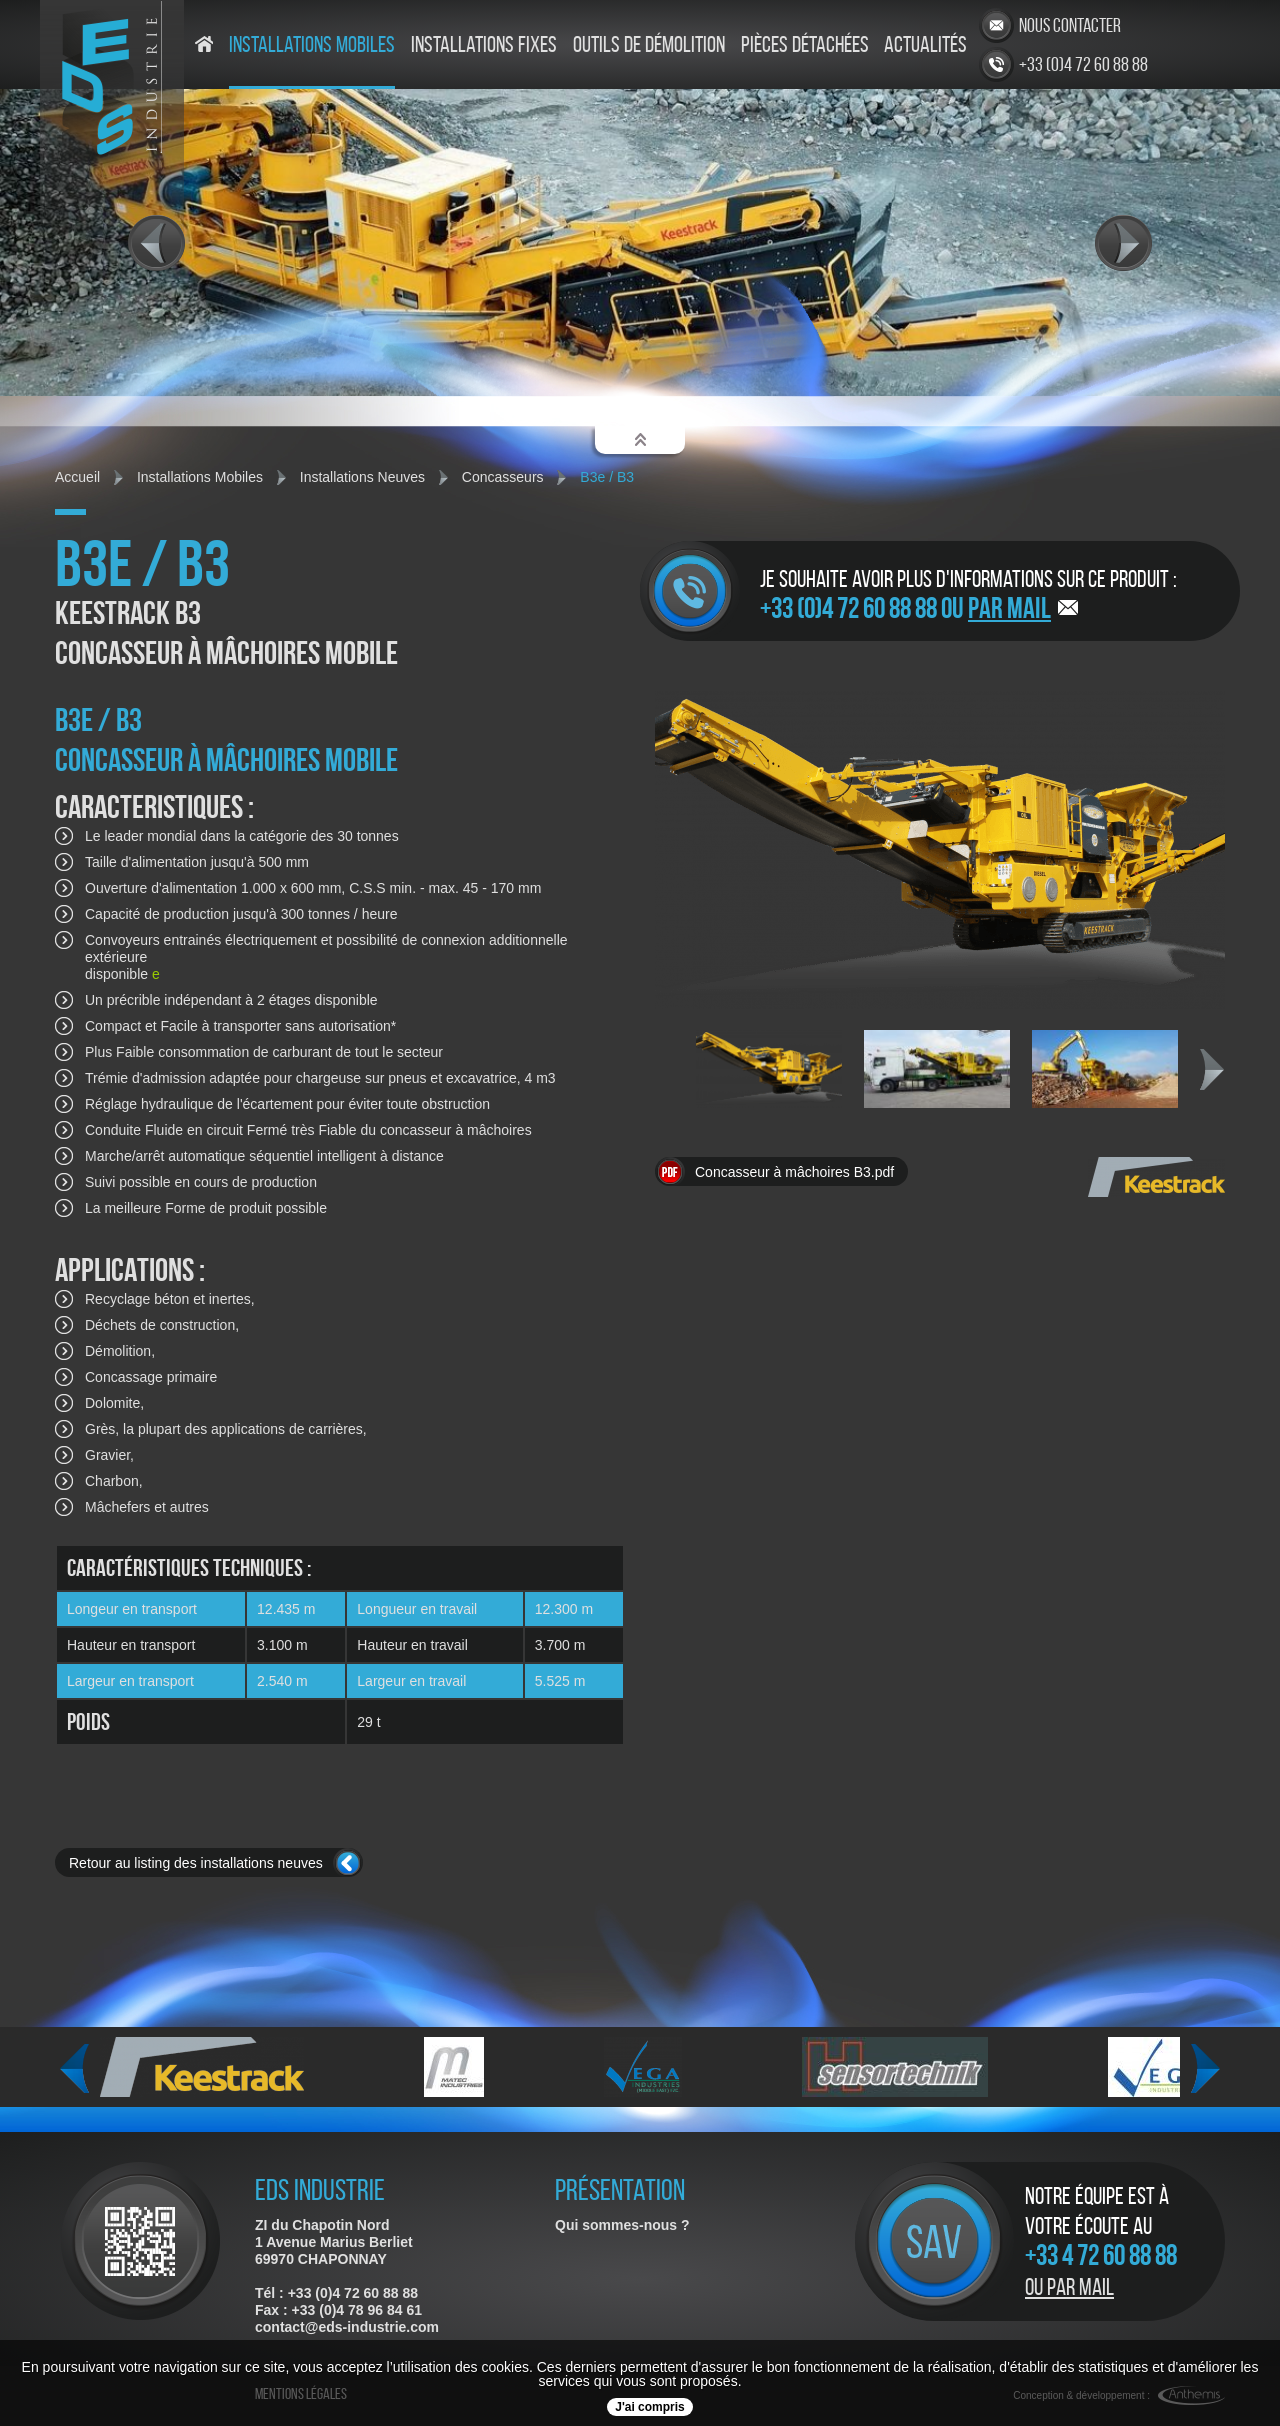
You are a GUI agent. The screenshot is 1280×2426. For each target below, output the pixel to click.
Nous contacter (1070, 25)
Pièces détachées (805, 45)
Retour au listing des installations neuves (196, 1863)
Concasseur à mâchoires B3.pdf (794, 1172)
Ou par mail (1069, 2287)
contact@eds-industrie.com (347, 2327)
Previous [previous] (74, 2069)
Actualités (925, 45)
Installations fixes (484, 45)
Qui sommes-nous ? (622, 2225)
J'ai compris (650, 2407)
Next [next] (1212, 1069)
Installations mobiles (312, 45)
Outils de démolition (649, 45)
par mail (1009, 608)
